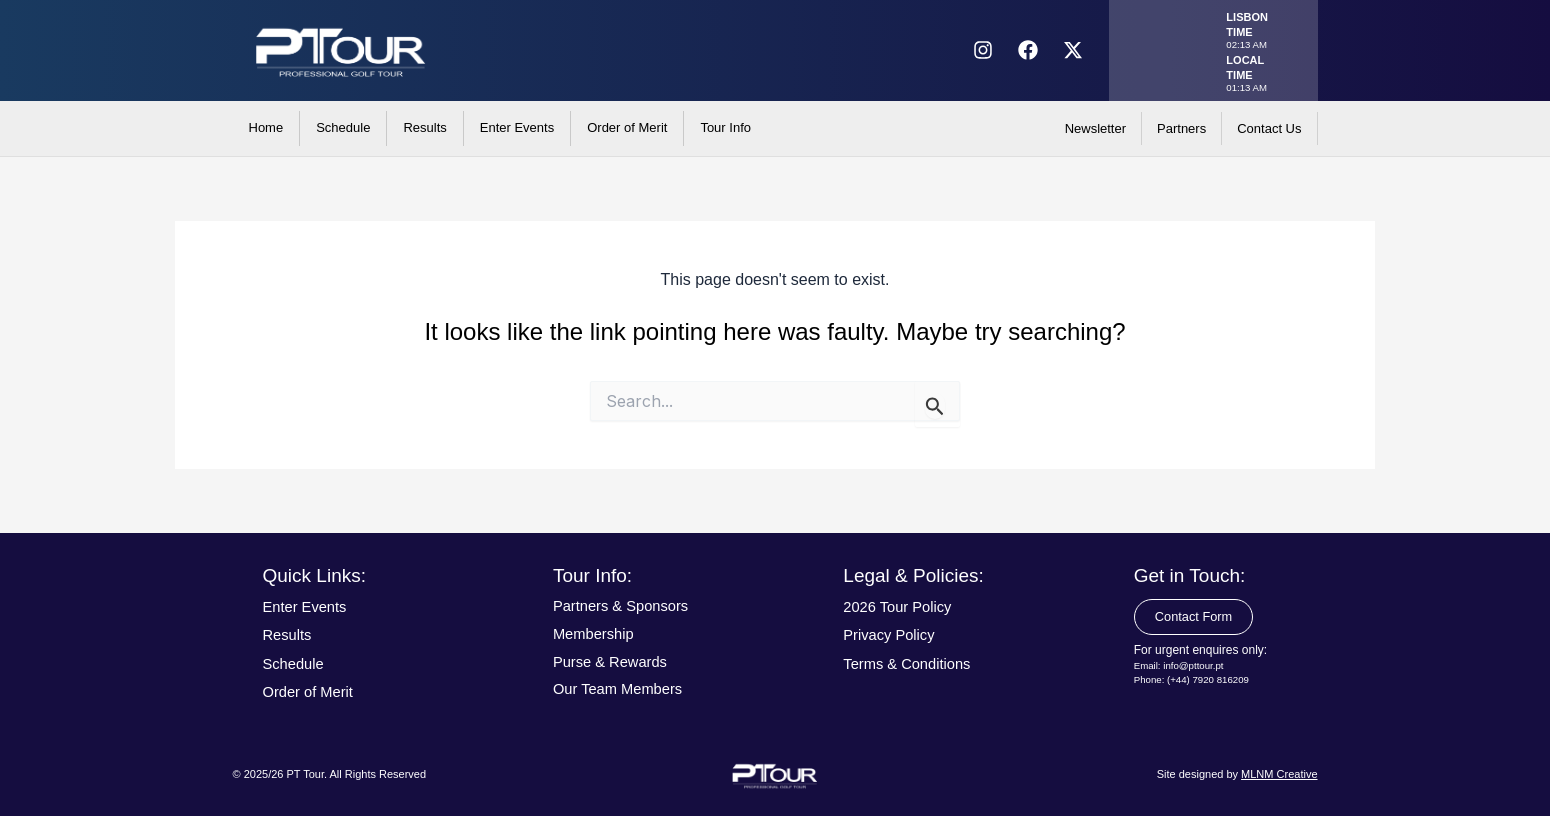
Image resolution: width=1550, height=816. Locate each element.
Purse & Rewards (615, 661)
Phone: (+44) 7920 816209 (1193, 682)
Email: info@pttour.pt (1180, 668)
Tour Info (725, 127)
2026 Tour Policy (902, 606)
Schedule (343, 127)
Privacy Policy (893, 634)
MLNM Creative (1279, 774)
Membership (597, 633)
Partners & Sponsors (627, 605)
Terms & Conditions (912, 663)
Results (424, 127)
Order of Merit (627, 127)
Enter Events (517, 127)
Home (266, 127)
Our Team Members (623, 688)
